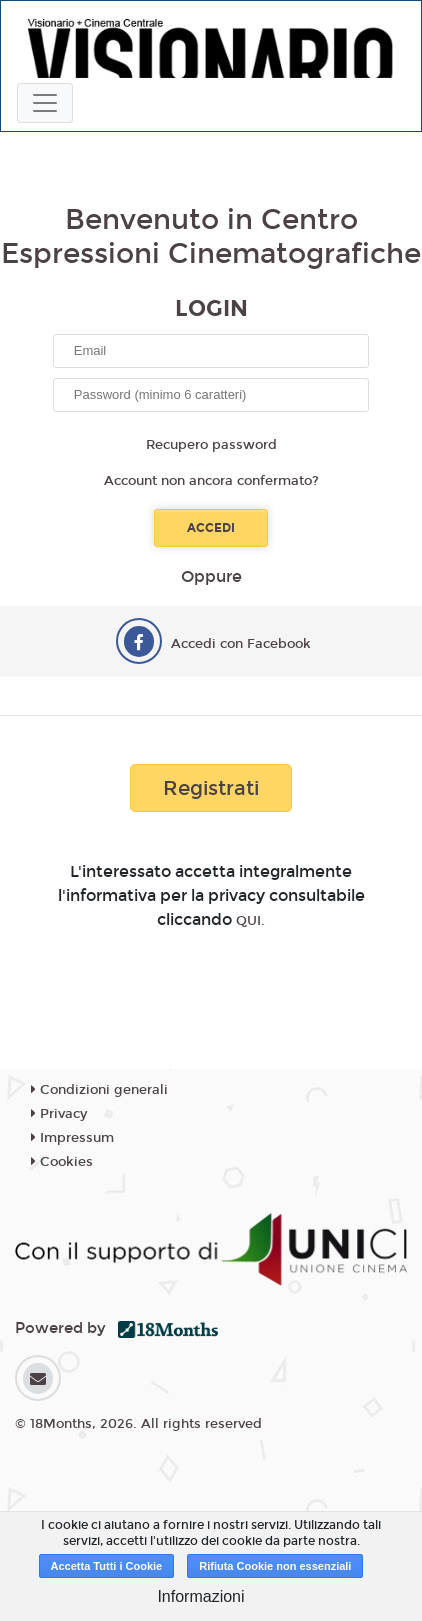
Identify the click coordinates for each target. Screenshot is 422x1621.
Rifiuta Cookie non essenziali (275, 1566)
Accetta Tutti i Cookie (107, 1566)
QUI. (250, 921)
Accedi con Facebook (241, 644)
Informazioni (200, 1596)
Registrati (211, 788)
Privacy (59, 1114)
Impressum (72, 1138)
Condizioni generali (99, 1090)
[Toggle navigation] (45, 103)
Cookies (62, 1162)
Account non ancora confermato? (211, 481)
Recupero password (211, 445)
